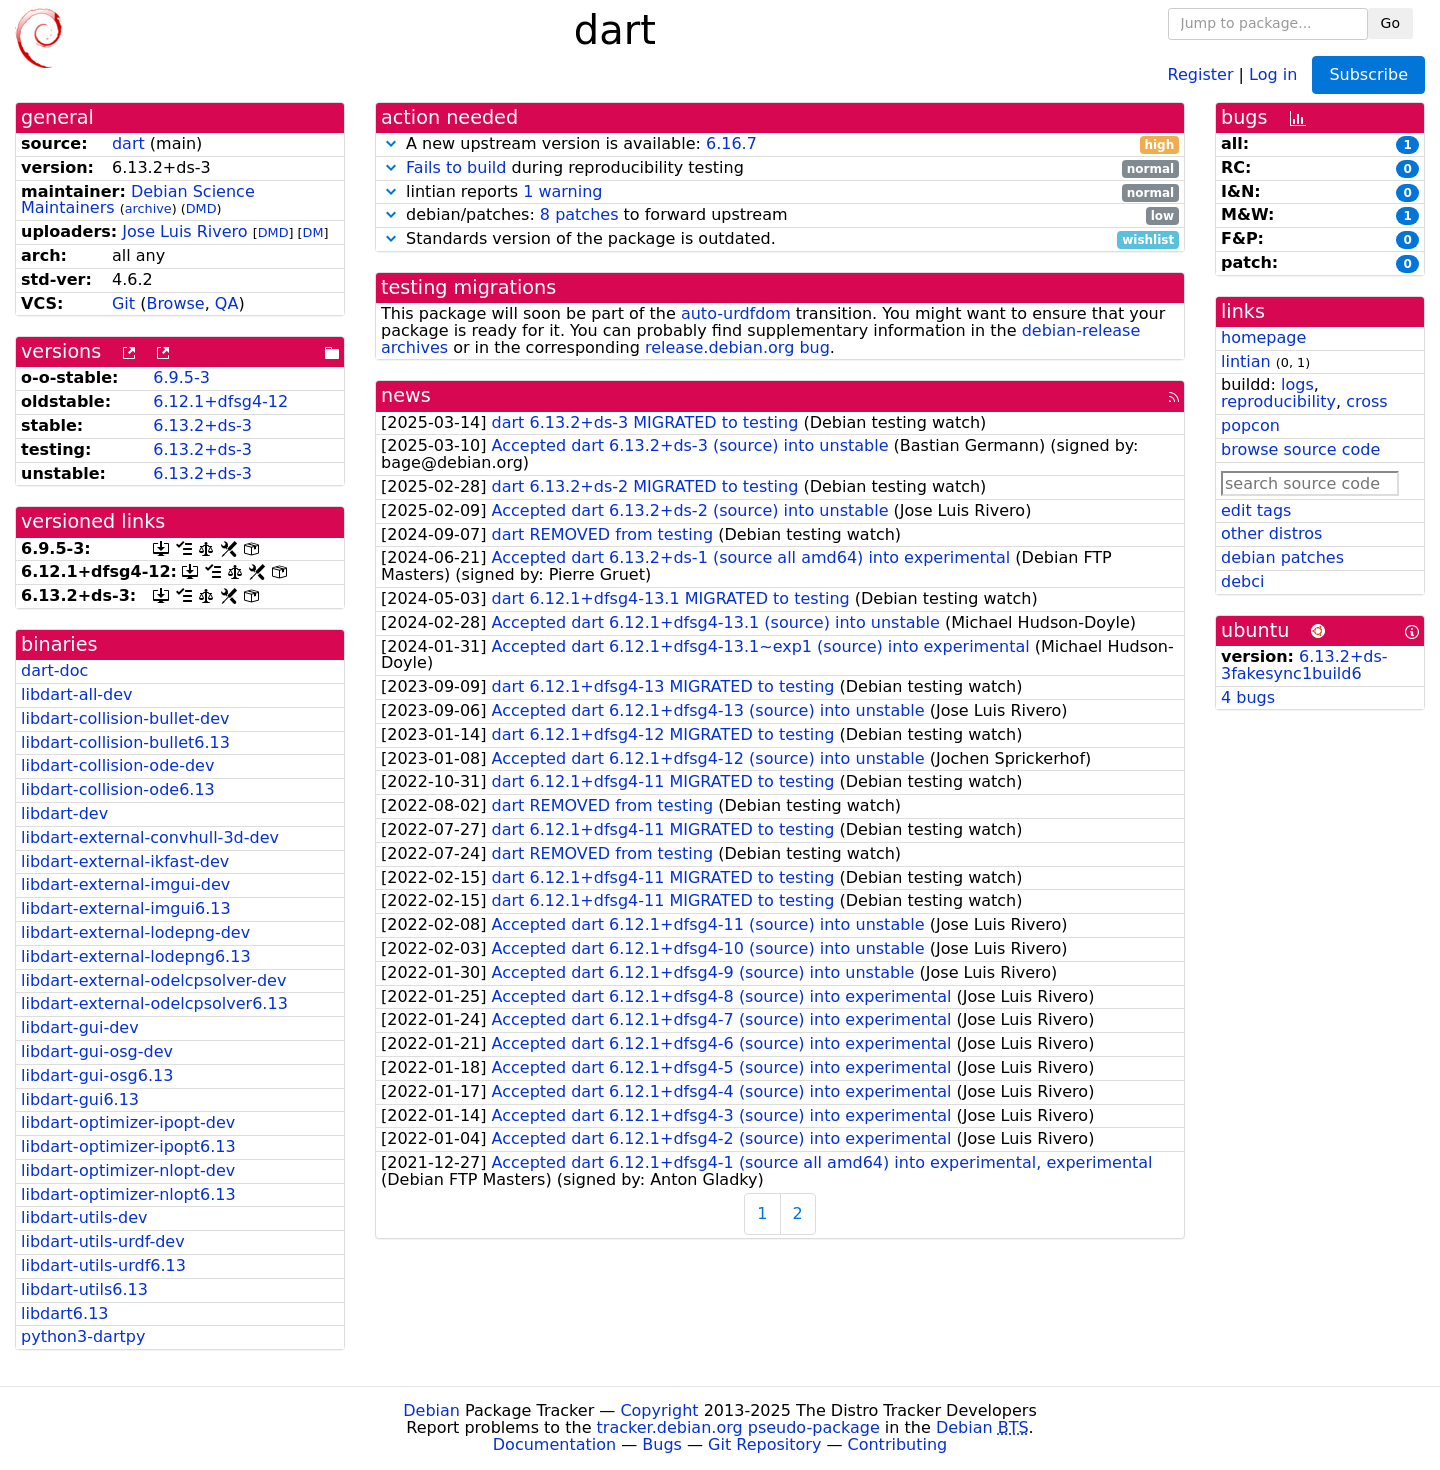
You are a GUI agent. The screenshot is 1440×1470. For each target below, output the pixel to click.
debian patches (1282, 557)
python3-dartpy (83, 1336)
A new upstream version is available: (780, 144)
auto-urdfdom (736, 313)
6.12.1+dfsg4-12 (220, 401)
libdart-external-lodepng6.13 (136, 956)
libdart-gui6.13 (80, 1099)
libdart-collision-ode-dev (117, 765)
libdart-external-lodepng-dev (135, 932)
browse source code (1300, 449)
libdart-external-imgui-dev (125, 884)
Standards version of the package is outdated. (780, 239)
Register (1201, 73)
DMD (201, 208)
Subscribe (1368, 74)
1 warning (562, 191)
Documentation (554, 1444)
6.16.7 (731, 143)
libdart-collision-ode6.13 (118, 789)
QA (227, 303)
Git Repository (764, 1444)
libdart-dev (64, 813)
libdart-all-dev (77, 694)
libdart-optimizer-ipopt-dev (128, 1122)
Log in (1273, 73)
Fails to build (456, 167)
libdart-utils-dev (84, 1217)
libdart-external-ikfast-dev (125, 861)
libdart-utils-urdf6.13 (103, 1265)
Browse (175, 303)
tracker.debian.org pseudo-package (738, 1427)
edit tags (1256, 510)
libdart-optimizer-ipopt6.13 (128, 1146)
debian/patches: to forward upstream (780, 215)
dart (128, 143)
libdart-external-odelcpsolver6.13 (154, 1003)
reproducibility (1278, 401)
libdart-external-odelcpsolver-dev (153, 980)
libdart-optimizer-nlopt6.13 (128, 1194)
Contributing (898, 1444)
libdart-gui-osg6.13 (97, 1075)
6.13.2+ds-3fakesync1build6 (1304, 665)
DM (313, 232)
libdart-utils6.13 (84, 1289)
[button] (391, 143)
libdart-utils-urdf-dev (103, 1241)
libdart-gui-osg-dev (97, 1051)
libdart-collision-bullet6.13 (125, 742)
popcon (1250, 425)
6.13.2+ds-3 (202, 425)
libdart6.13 (64, 1313)
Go (1390, 23)
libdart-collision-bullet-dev (125, 718)
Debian (431, 1410)
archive (148, 208)
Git (123, 303)
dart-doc (54, 670)
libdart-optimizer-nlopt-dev (128, 1170)
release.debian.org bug (737, 347)
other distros (1271, 533)
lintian (1246, 361)
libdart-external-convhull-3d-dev (150, 837)
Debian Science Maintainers (138, 200)
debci (1242, 581)
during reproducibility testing (780, 168)
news (406, 395)
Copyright (659, 1410)
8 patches (579, 214)
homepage (1263, 337)
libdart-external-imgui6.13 (126, 908)
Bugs (662, 1444)
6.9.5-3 (181, 377)
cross (1366, 401)
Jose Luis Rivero (184, 231)
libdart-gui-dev (80, 1027)
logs (1297, 384)
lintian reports (780, 192)
